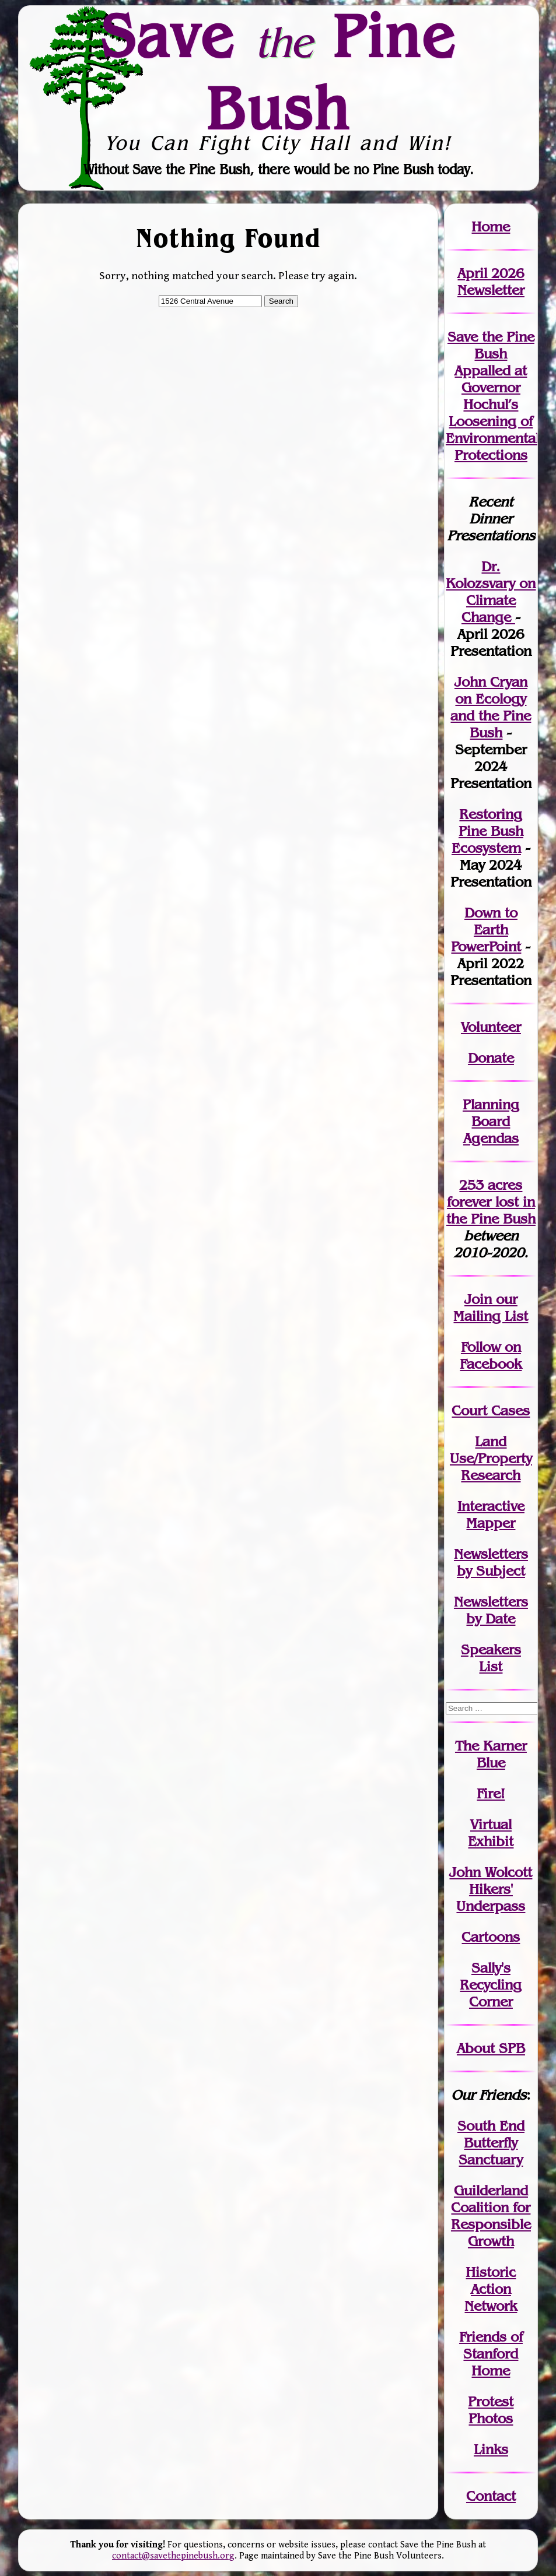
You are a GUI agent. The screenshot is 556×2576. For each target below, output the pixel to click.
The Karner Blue (491, 1754)
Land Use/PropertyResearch (491, 1458)
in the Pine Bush (491, 1210)
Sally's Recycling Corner (491, 1984)
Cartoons (490, 1936)
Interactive (490, 1506)
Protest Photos (490, 2410)
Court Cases (491, 1410)
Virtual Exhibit (490, 1833)
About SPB (491, 2048)
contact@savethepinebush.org (173, 2555)
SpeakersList (491, 1658)
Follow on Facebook (491, 1355)
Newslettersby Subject (491, 1562)
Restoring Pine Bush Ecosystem (487, 831)
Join (478, 1299)
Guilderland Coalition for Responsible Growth (491, 2216)
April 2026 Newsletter (490, 281)
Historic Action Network (490, 2289)
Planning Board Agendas (491, 1121)
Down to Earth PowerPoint (486, 929)
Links (491, 2449)
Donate (491, 1057)
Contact (491, 2495)
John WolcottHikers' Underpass (490, 1889)
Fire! (491, 1793)
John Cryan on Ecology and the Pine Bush (490, 707)
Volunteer (491, 1026)
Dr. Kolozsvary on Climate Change (491, 591)
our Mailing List (490, 1307)
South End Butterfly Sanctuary (490, 2142)
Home (490, 226)
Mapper (490, 1522)
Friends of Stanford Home (491, 2353)
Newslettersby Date (491, 1610)
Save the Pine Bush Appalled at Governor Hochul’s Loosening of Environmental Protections (492, 395)
